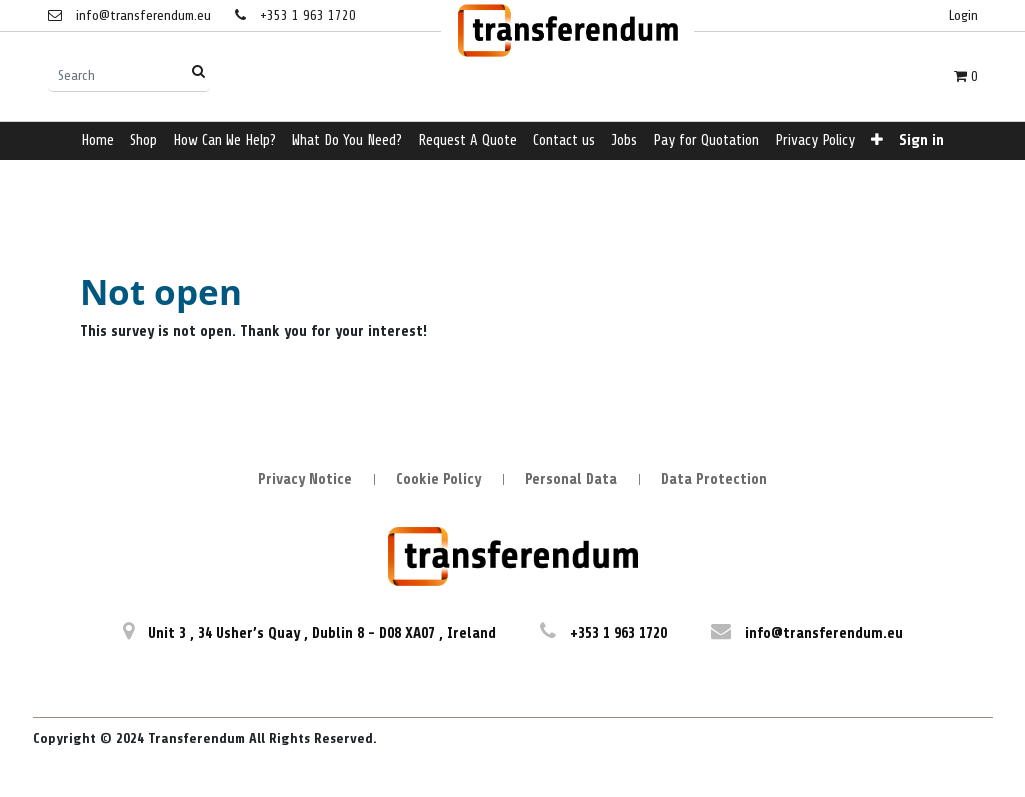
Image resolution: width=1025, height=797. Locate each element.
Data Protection (714, 479)
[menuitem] (97, 141)
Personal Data (571, 479)
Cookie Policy (438, 479)
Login (963, 15)
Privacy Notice (305, 479)
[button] (877, 141)
